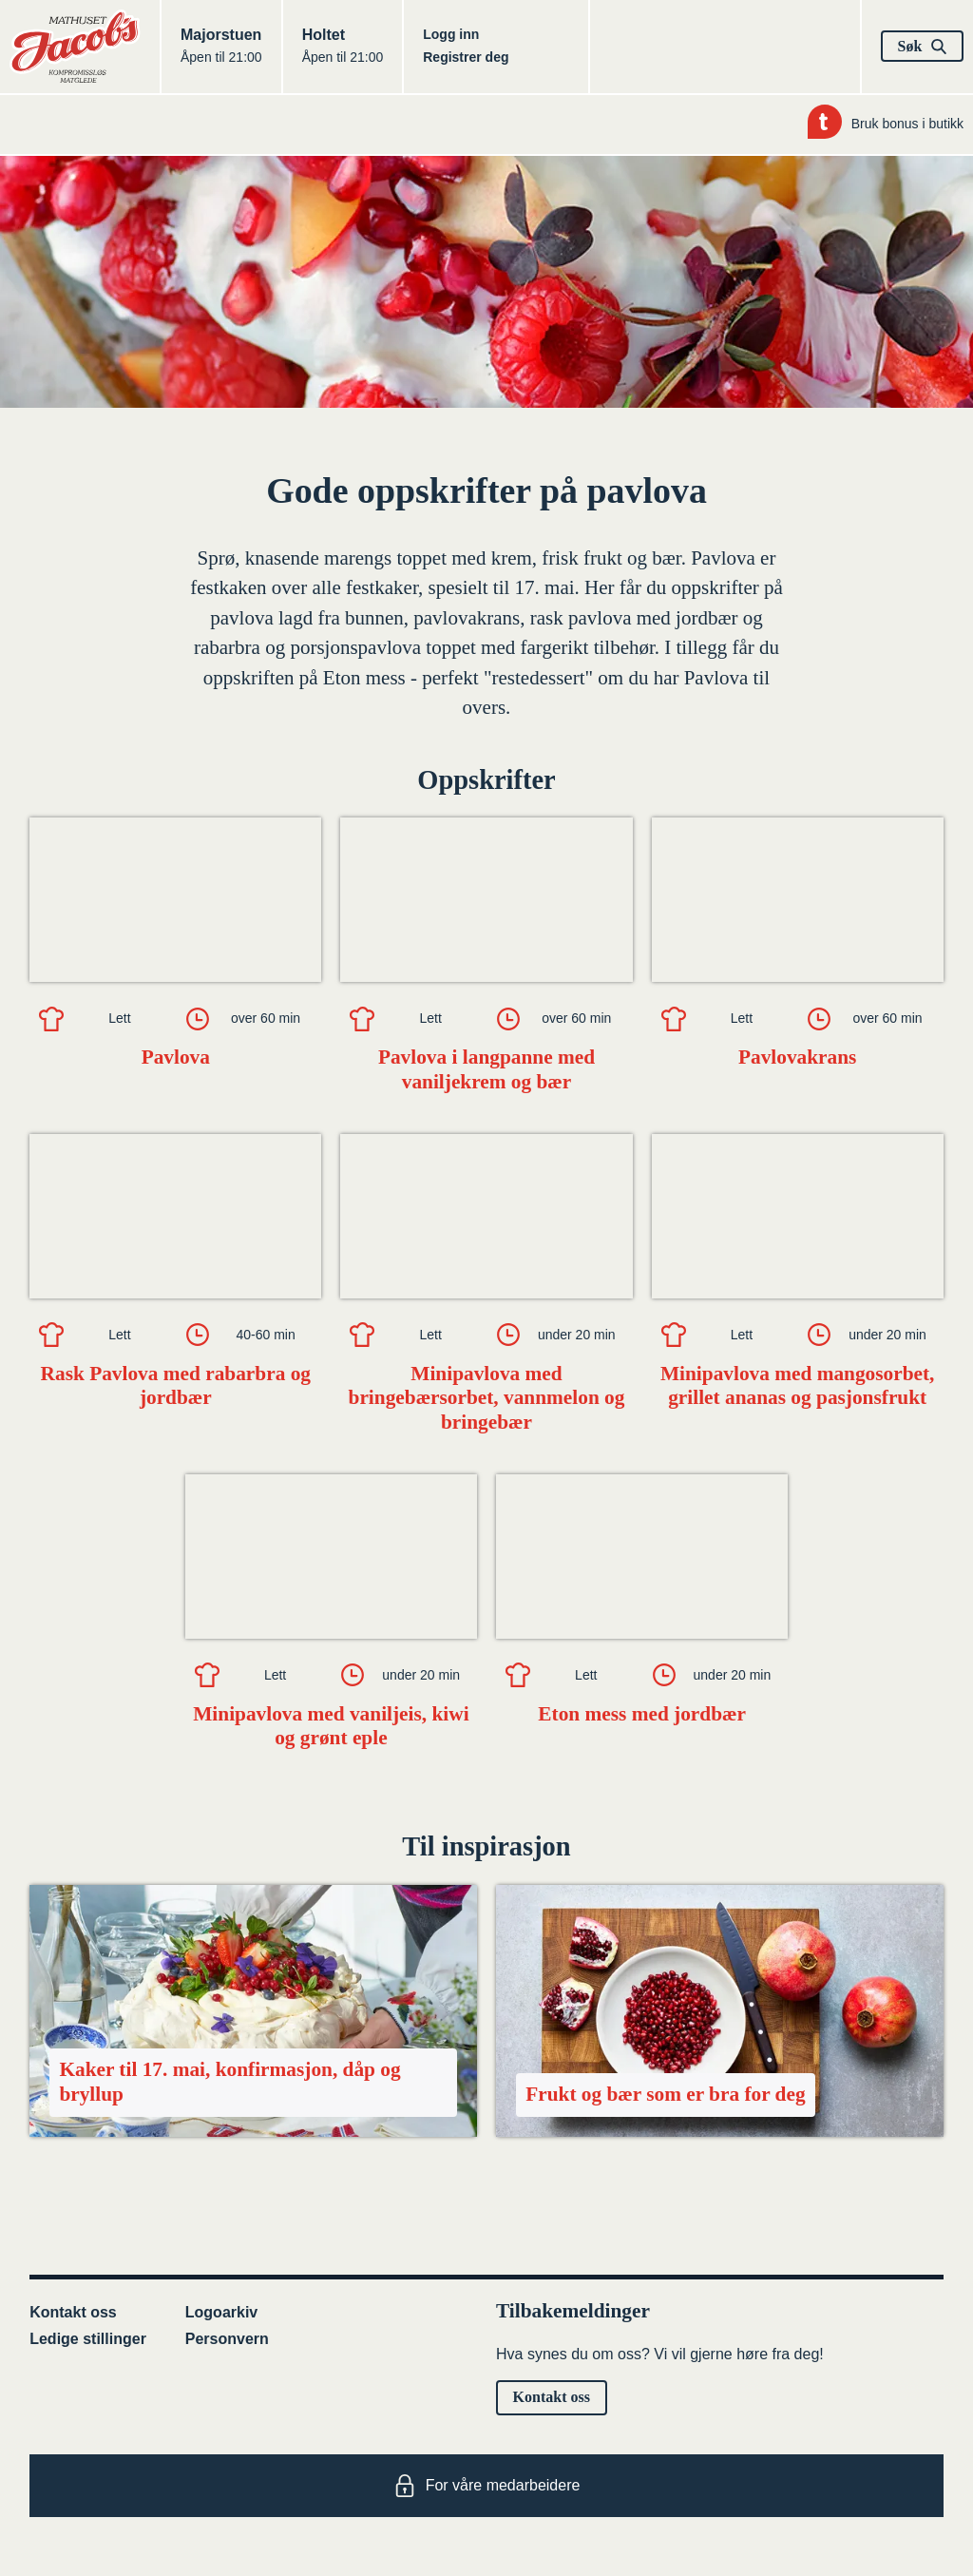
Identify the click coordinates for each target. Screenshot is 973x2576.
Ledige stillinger (87, 2339)
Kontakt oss (73, 2312)
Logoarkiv (221, 2312)
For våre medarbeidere (487, 2485)
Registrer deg (465, 57)
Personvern (227, 2339)
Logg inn (451, 34)
